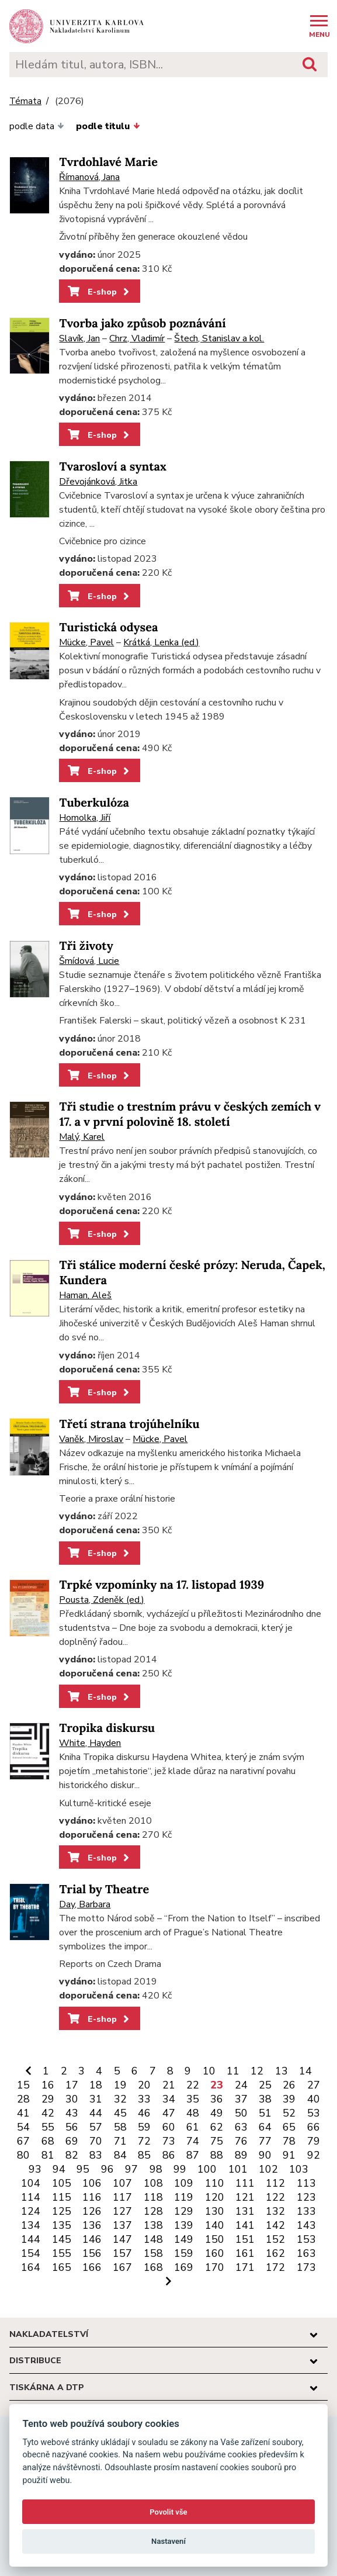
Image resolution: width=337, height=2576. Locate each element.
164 (30, 2267)
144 (30, 2239)
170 (214, 2267)
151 (245, 2239)
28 (23, 2099)
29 (47, 2099)
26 (289, 2085)
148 (153, 2239)
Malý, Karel (82, 1136)
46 (144, 2113)
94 (59, 2169)
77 (265, 2141)
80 (23, 2155)
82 (71, 2155)
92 (313, 2155)
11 (233, 2071)
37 (241, 2099)
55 (47, 2127)
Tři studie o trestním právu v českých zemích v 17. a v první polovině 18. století (190, 1114)
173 (306, 2267)
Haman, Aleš (85, 1295)
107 (122, 2183)
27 (313, 2085)
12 (257, 2071)
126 (92, 2211)
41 (23, 2113)
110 (214, 2183)
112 (275, 2183)
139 (183, 2225)
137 (122, 2225)
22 (192, 2085)
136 (92, 2225)
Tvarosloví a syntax (112, 466)
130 (214, 2211)
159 (183, 2253)
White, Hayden (90, 1743)
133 (306, 2211)
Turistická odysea (108, 627)
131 (245, 2211)
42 (47, 2113)
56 (71, 2127)
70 (95, 2141)
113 (306, 2183)
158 (153, 2253)
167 (122, 2267)
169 (183, 2267)
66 (313, 2127)
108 (153, 2183)
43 (71, 2113)
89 (241, 2155)
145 (61, 2239)
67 (23, 2141)
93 (35, 2169)
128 (153, 2211)
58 (120, 2127)
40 (313, 2099)
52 (289, 2113)
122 (275, 2197)
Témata (25, 101)
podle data (36, 126)
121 (245, 2197)
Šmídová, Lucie (89, 961)
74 (192, 2141)
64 (265, 2127)
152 (275, 2239)
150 (214, 2239)
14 (305, 2071)
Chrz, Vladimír (137, 338)
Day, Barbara (84, 1904)
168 (153, 2267)
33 (144, 2099)
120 (214, 2197)
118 (153, 2197)
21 (168, 2085)
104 (30, 2183)
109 (183, 2183)
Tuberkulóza (94, 803)
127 (122, 2211)
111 (245, 2183)
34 (168, 2099)
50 (241, 2113)
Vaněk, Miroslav (91, 1439)
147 (122, 2239)
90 (265, 2155)
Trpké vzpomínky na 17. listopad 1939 (161, 1585)
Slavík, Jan (79, 338)
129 (183, 2211)
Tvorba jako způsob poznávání (142, 323)
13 (281, 2071)
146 (92, 2239)
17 (71, 2085)
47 (168, 2113)
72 (144, 2141)
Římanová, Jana (89, 177)
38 (265, 2099)
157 (122, 2253)
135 (61, 2225)
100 (207, 2169)
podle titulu (108, 126)
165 (61, 2267)
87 (192, 2155)
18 (95, 2085)
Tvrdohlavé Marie (108, 162)
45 (120, 2113)
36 (216, 2099)
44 (95, 2113)
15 (23, 2085)
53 (313, 2113)
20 (144, 2085)
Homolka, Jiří (84, 817)
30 (71, 2099)
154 (30, 2253)
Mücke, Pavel (86, 642)
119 (183, 2197)
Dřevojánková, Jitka (98, 481)
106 (92, 2183)
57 (95, 2127)
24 (241, 2085)
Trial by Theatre (104, 1889)
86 (168, 2155)
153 (306, 2239)
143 (306, 2225)
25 (265, 2085)
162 (275, 2253)
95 (83, 2169)
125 (61, 2211)
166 (92, 2267)
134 (30, 2225)
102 (268, 2169)
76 (241, 2141)
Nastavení (168, 2541)
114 (30, 2197)
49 (216, 2113)
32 (120, 2099)
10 (209, 2071)
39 (289, 2099)
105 (61, 2183)
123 (306, 2197)
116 (92, 2197)
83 (95, 2155)
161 (245, 2253)
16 (47, 2085)
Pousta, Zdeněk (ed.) (101, 1599)
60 (168, 2127)
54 (23, 2127)
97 (131, 2169)
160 (214, 2253)
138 (153, 2225)
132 (275, 2211)
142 (275, 2225)
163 (306, 2253)
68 (47, 2141)
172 (275, 2267)
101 (238, 2169)
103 (298, 2169)
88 (216, 2155)
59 (144, 2127)
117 (122, 2197)
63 (241, 2127)
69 (71, 2141)
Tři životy (86, 946)
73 (168, 2141)
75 (216, 2141)
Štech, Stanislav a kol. (219, 338)
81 (47, 2155)
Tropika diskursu (107, 1728)
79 (313, 2141)
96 (107, 2169)
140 (214, 2225)
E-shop (99, 292)
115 (61, 2197)
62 (216, 2127)
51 (265, 2113)
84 (120, 2155)
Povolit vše (168, 2512)
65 (289, 2127)
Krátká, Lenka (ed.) (161, 642)
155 (61, 2253)
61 (192, 2127)
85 (144, 2155)
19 (120, 2085)
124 (30, 2211)
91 (289, 2155)
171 (245, 2267)
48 (192, 2113)
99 (179, 2169)
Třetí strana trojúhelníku (129, 1424)
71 (120, 2141)
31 (95, 2099)
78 (289, 2141)
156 (92, 2253)
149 (183, 2239)
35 (192, 2099)
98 (156, 2169)
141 (245, 2225)
